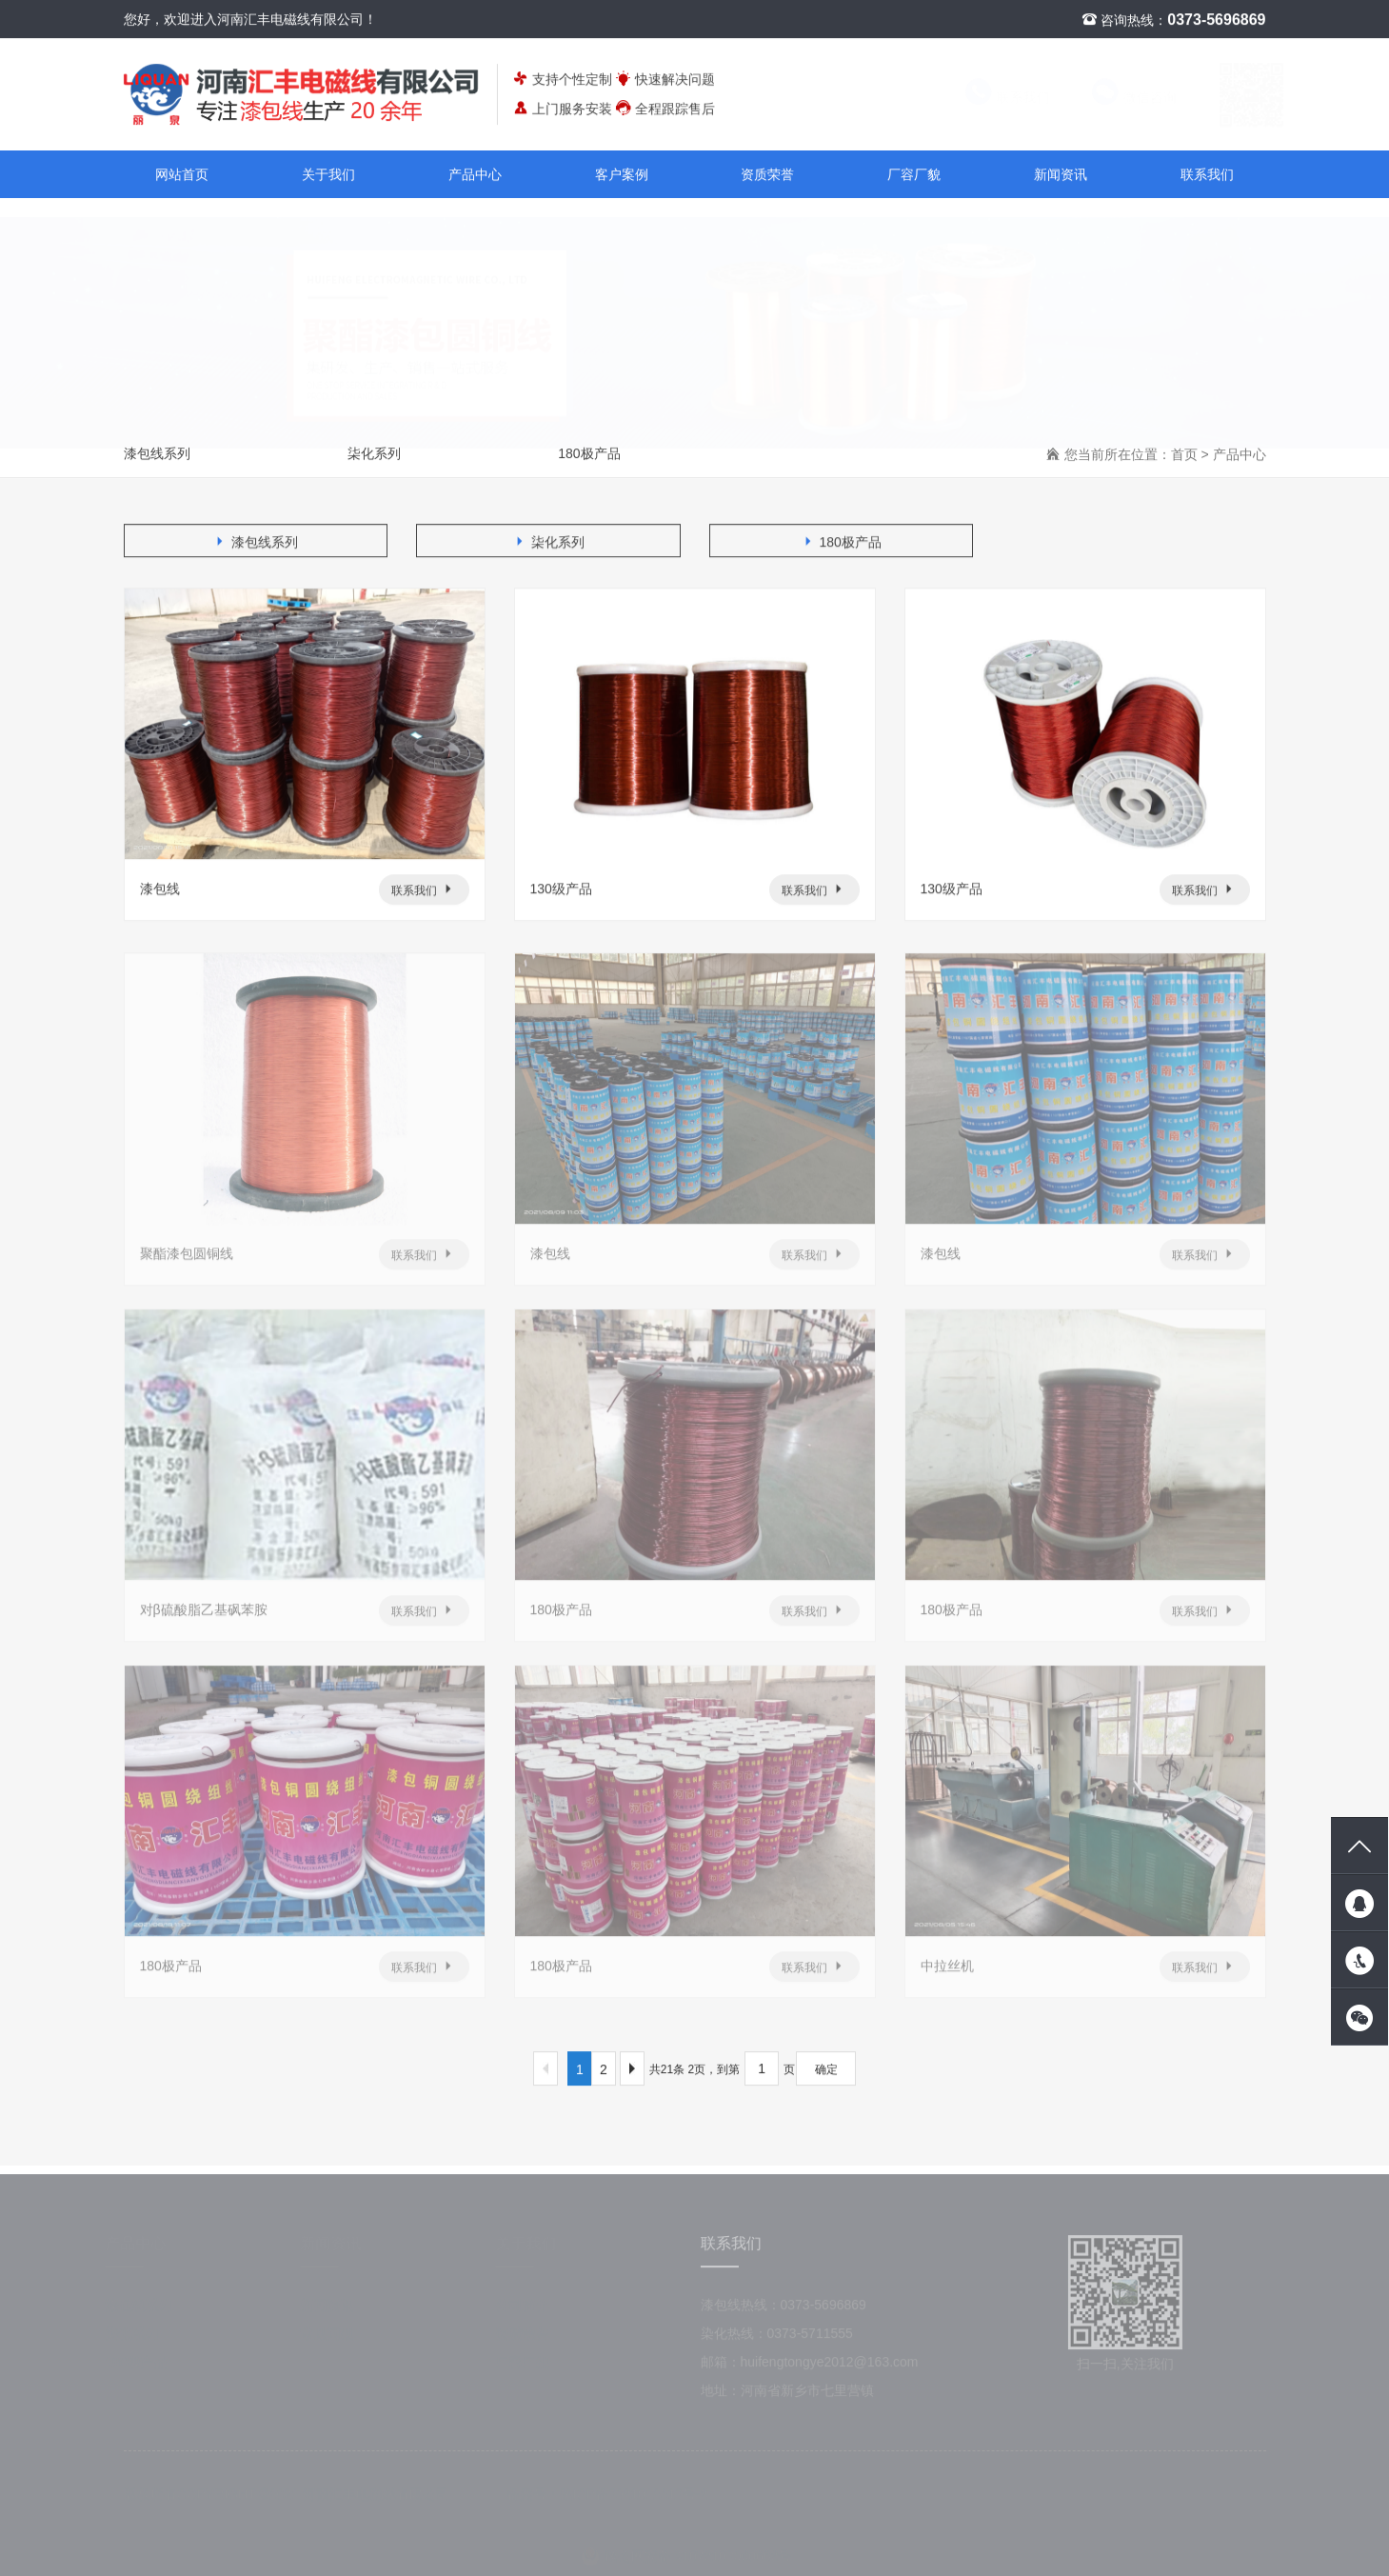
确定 (826, 2070)
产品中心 (475, 175)
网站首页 (181, 175)
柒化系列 (374, 454)
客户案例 (621, 175)
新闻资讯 (1060, 175)
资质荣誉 (767, 175)
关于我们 (328, 175)
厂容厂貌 (914, 175)
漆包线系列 (157, 454)
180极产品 (589, 454)
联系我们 (989, 98)
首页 (1184, 455)
